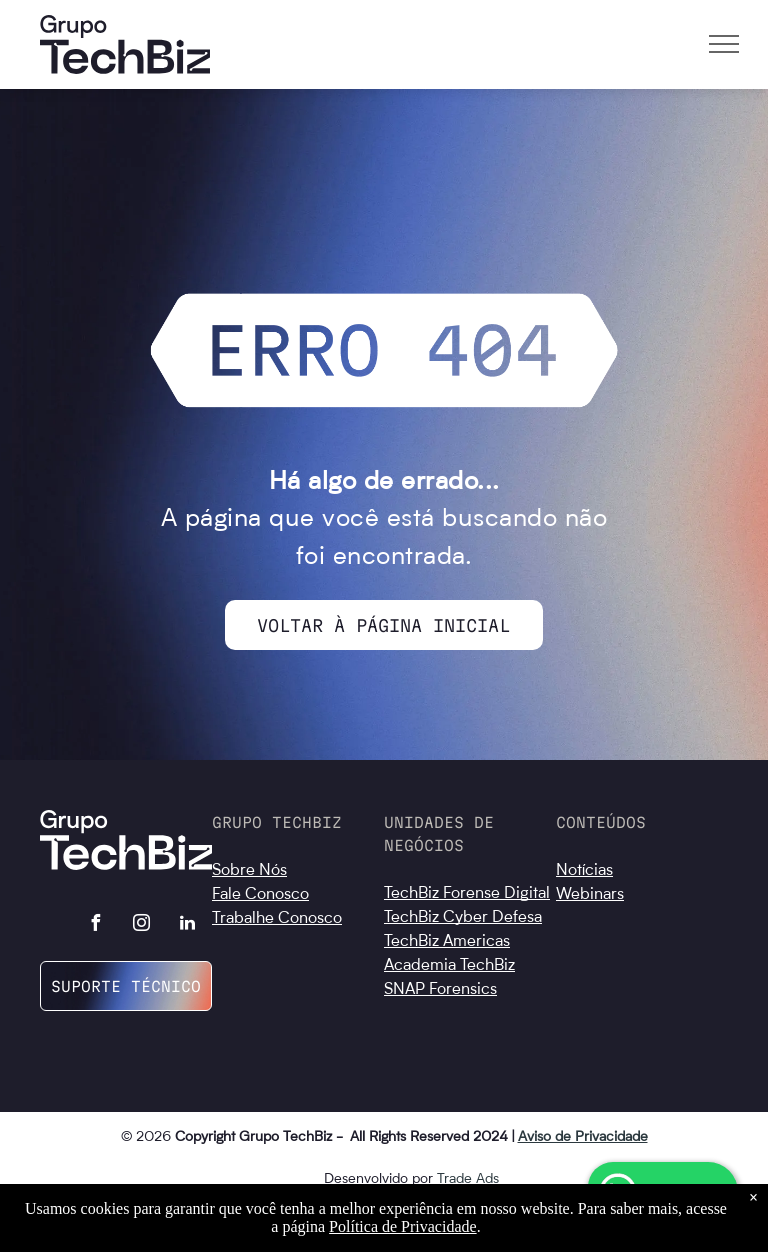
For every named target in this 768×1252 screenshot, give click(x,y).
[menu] (724, 44)
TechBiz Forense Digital (467, 894)
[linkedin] (188, 925)
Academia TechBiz (449, 966)
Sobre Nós (249, 871)
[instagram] (142, 925)
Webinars (590, 895)
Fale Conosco (260, 895)
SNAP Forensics (440, 990)
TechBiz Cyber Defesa (463, 918)
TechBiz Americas (447, 942)
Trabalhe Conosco (277, 919)
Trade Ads (468, 1179)
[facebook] (96, 925)
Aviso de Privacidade (583, 1137)
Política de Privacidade (403, 1226)
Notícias (584, 871)
